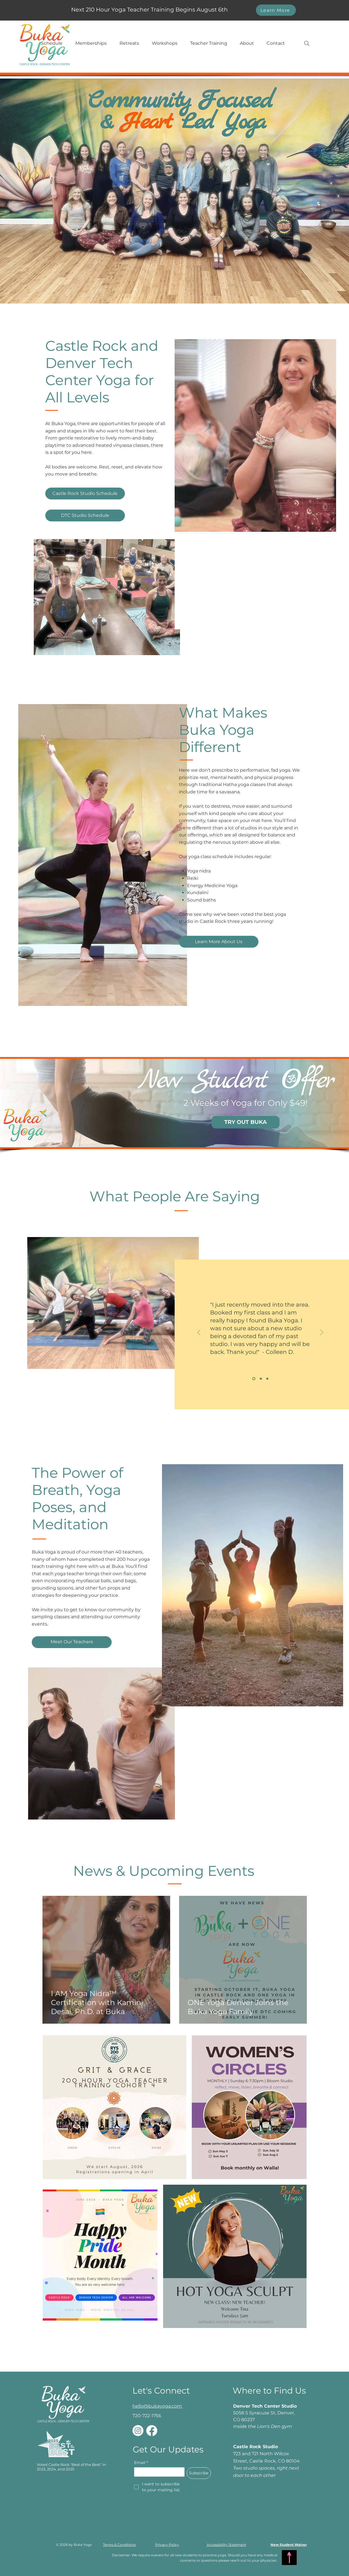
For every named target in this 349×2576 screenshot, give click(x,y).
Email (141, 2462)
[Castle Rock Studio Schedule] (85, 493)
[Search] (307, 43)
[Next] (321, 1333)
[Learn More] (276, 10)
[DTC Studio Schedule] (85, 515)
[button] (52, 43)
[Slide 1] (253, 1378)
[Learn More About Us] (218, 942)
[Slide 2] (261, 1379)
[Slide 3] (267, 1379)
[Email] (157, 2472)
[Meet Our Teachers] (72, 1642)
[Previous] (198, 1333)
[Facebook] (151, 2430)
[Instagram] (137, 2430)
